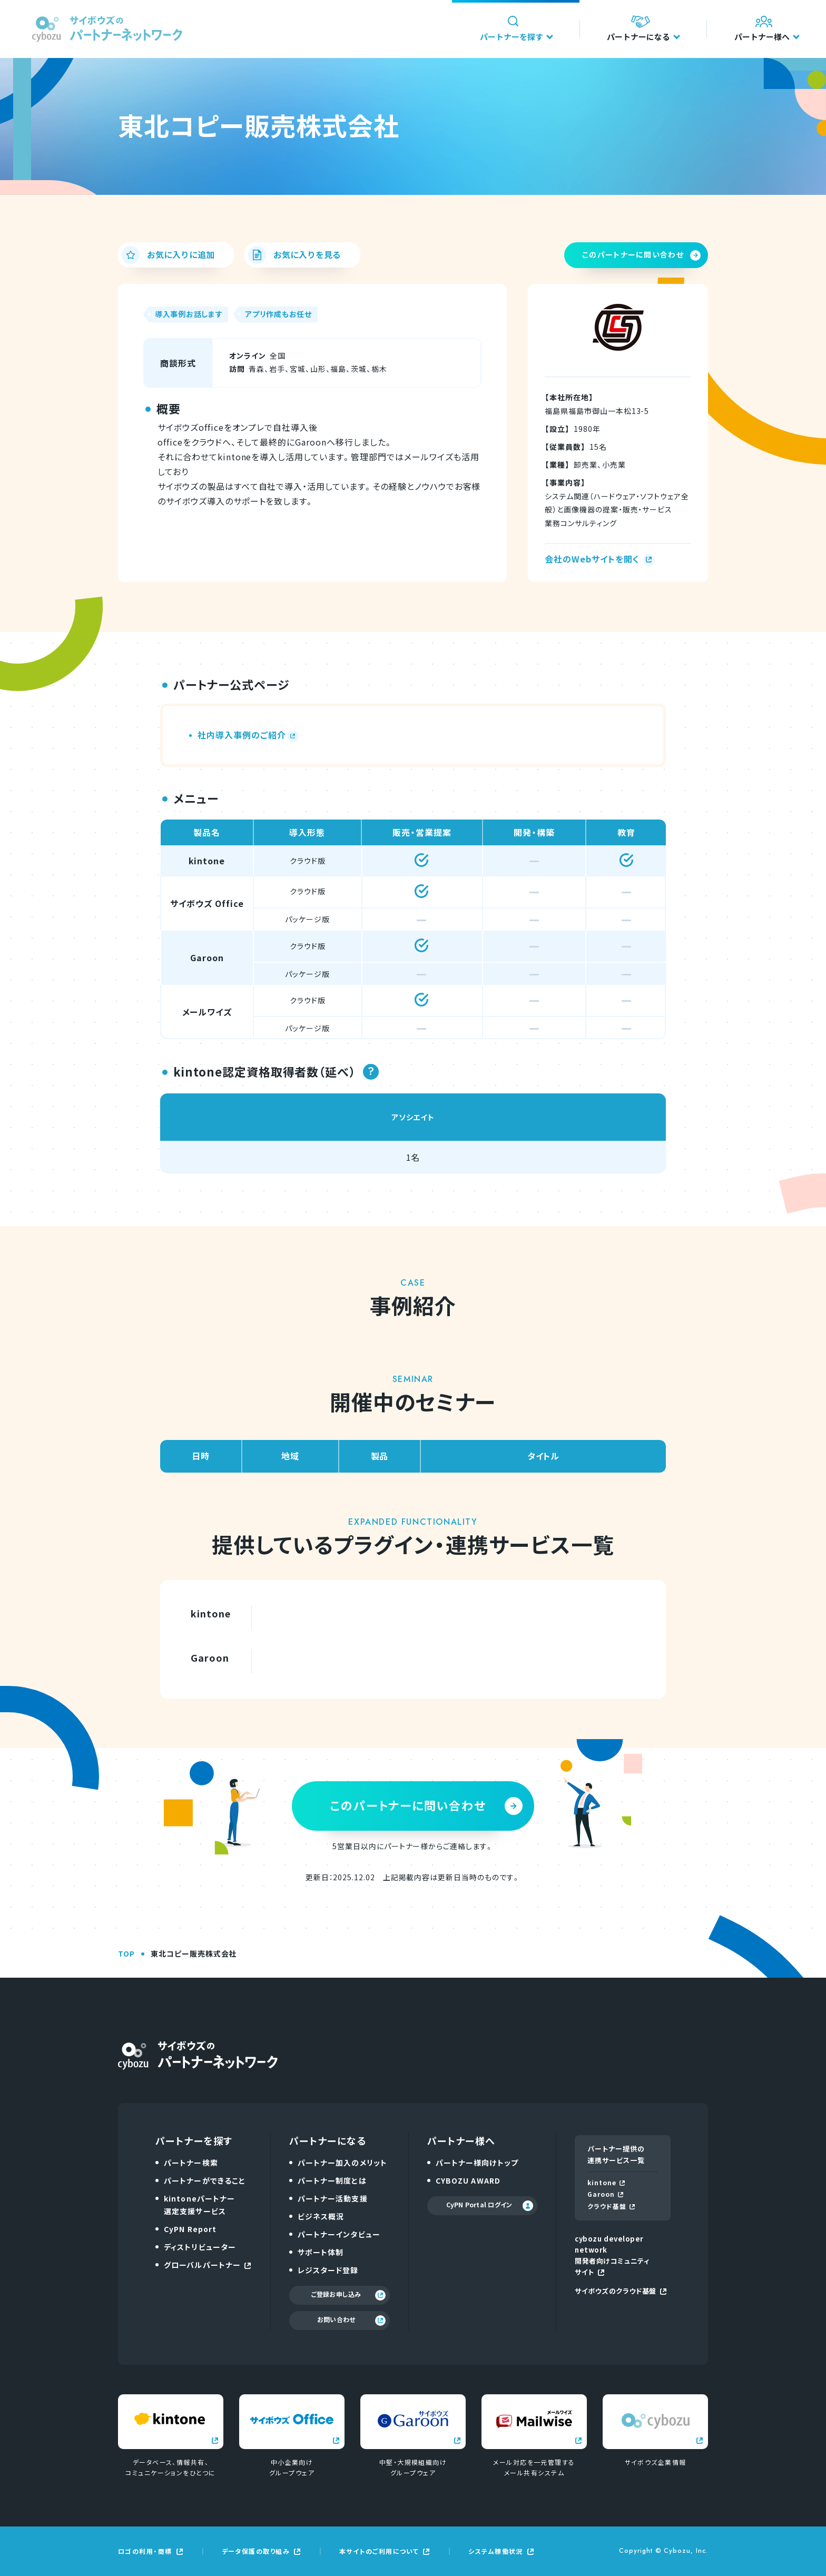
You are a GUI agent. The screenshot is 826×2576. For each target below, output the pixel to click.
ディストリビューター (200, 2247)
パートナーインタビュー (339, 2234)
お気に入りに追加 (168, 255)
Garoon (605, 2193)
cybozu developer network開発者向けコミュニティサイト (612, 2255)
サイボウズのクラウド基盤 (620, 2291)
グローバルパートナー (207, 2264)
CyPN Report (190, 2229)
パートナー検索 (191, 2162)
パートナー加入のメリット (342, 2162)
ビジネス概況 (321, 2216)
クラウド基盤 (611, 2206)
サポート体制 (321, 2252)
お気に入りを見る (294, 255)
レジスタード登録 (328, 2270)
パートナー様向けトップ (477, 2162)
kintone (606, 2182)
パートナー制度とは (332, 2180)
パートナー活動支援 (333, 2198)
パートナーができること (204, 2180)
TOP (126, 1953)
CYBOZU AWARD (468, 2180)
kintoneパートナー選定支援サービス (199, 2204)
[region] (413, 929)
